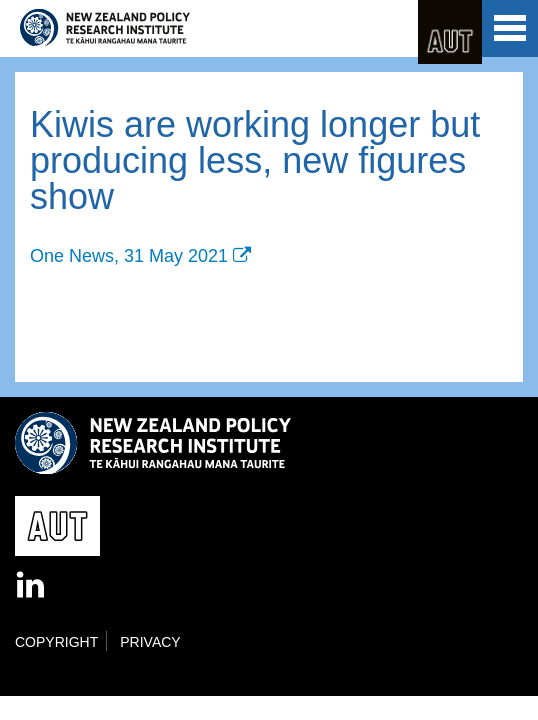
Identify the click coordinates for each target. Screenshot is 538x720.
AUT (450, 32)
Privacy (150, 642)
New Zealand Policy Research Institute (105, 28)
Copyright (56, 642)
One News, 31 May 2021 (129, 256)
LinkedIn (32, 586)
